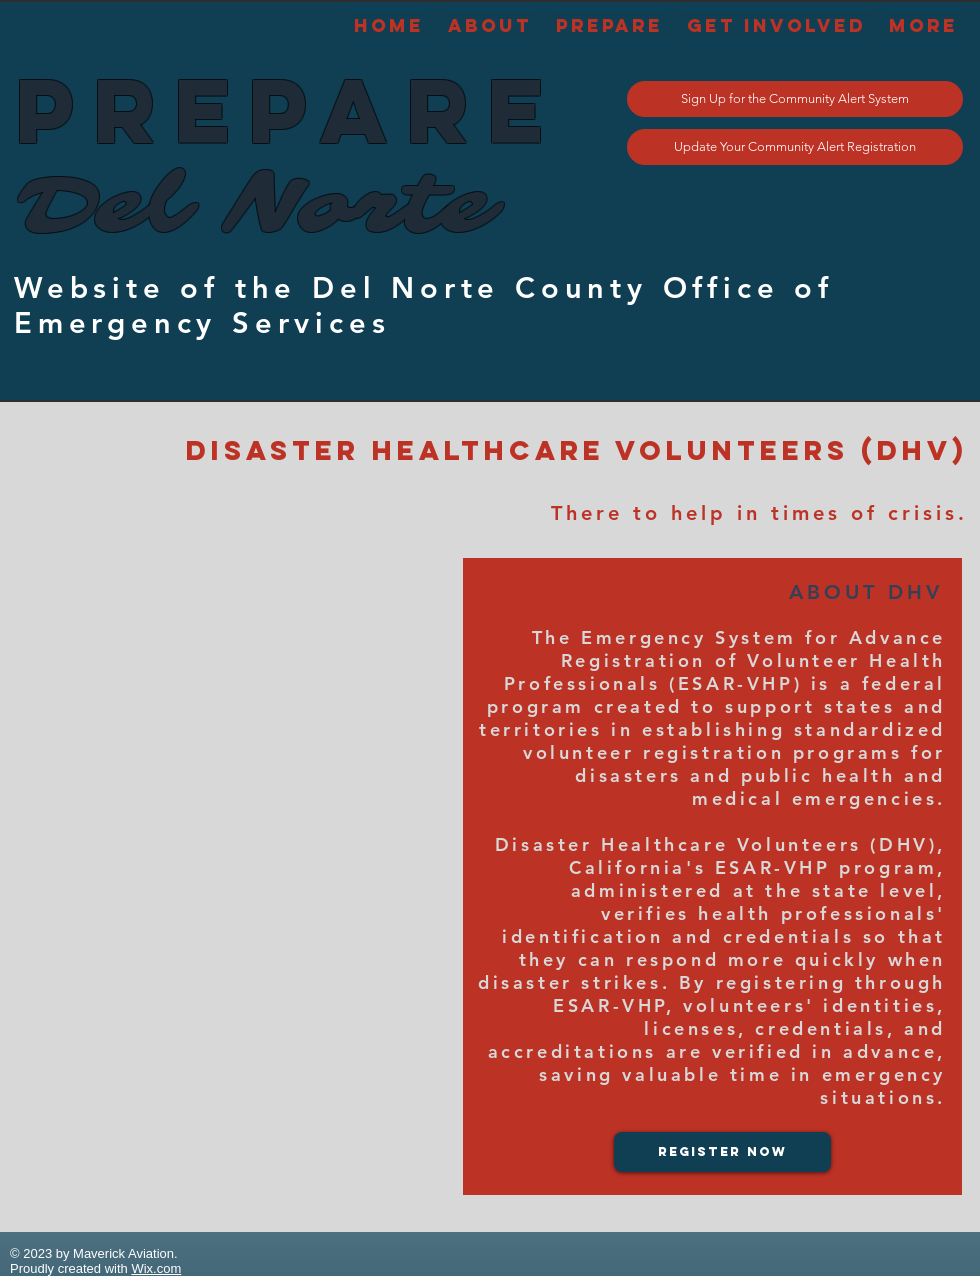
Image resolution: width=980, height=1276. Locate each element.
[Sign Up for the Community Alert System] (795, 99)
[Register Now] (722, 1152)
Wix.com (156, 1268)
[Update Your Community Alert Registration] (795, 147)
